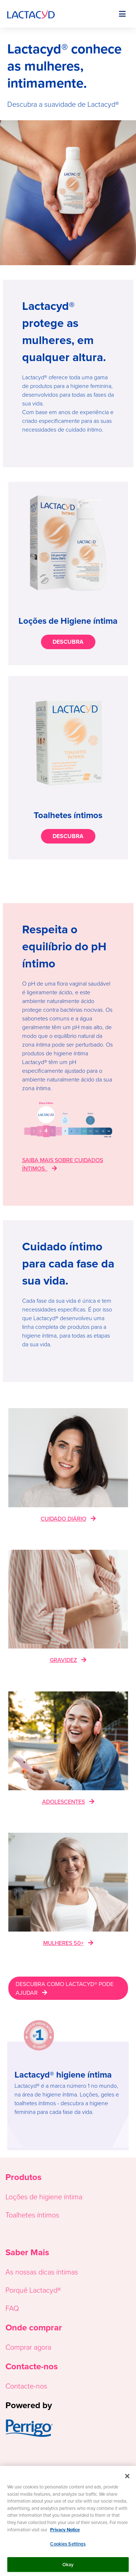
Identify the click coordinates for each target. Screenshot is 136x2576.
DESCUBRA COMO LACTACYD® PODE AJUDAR (65, 1988)
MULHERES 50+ (63, 1943)
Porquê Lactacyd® (33, 2290)
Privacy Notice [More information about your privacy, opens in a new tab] (65, 2532)
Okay (68, 2567)
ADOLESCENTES (63, 1801)
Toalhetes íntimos (32, 2214)
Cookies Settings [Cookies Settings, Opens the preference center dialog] (68, 2546)
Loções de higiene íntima (43, 2196)
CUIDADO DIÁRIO (63, 1518)
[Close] (127, 2479)
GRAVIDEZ (63, 1660)
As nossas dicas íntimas (41, 2271)
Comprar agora (28, 2347)
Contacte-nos (26, 2386)
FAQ (12, 2308)
